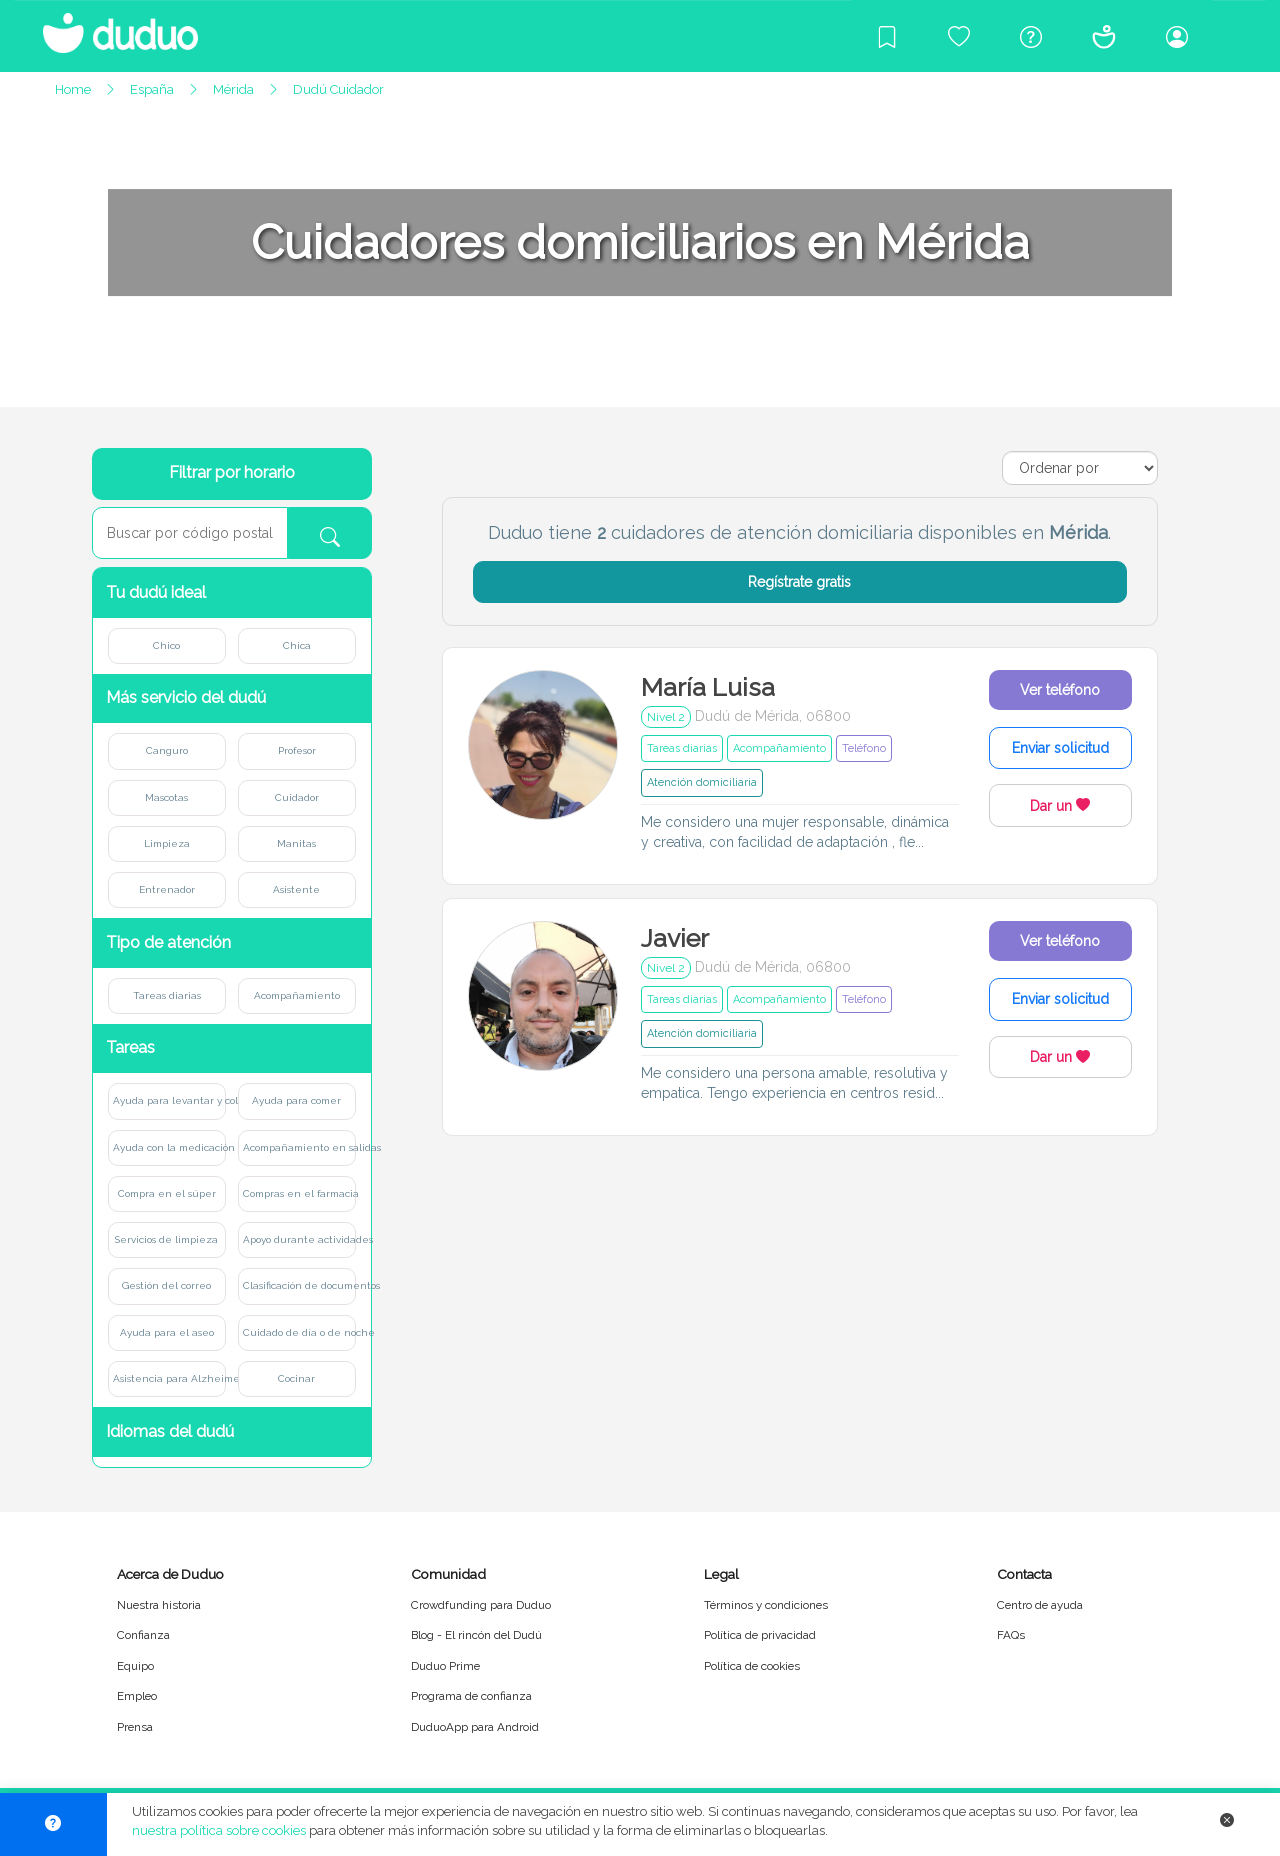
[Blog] (887, 36)
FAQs (1011, 1635)
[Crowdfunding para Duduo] (959, 36)
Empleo (137, 1696)
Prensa (135, 1727)
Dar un (1060, 806)
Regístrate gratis (799, 582)
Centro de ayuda (1040, 1605)
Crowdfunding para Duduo (481, 1605)
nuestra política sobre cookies (219, 1830)
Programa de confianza (471, 1696)
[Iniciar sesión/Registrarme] (1177, 36)
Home (73, 89)
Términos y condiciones (766, 1605)
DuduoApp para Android (475, 1727)
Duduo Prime (445, 1666)
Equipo (135, 1666)
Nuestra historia (159, 1605)
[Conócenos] (1104, 36)
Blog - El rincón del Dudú (476, 1635)
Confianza (143, 1635)
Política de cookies (752, 1666)
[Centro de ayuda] (1031, 36)
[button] (232, 592)
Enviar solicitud (1060, 748)
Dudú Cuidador (338, 89)
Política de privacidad (760, 1635)
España (152, 89)
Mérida (233, 89)
